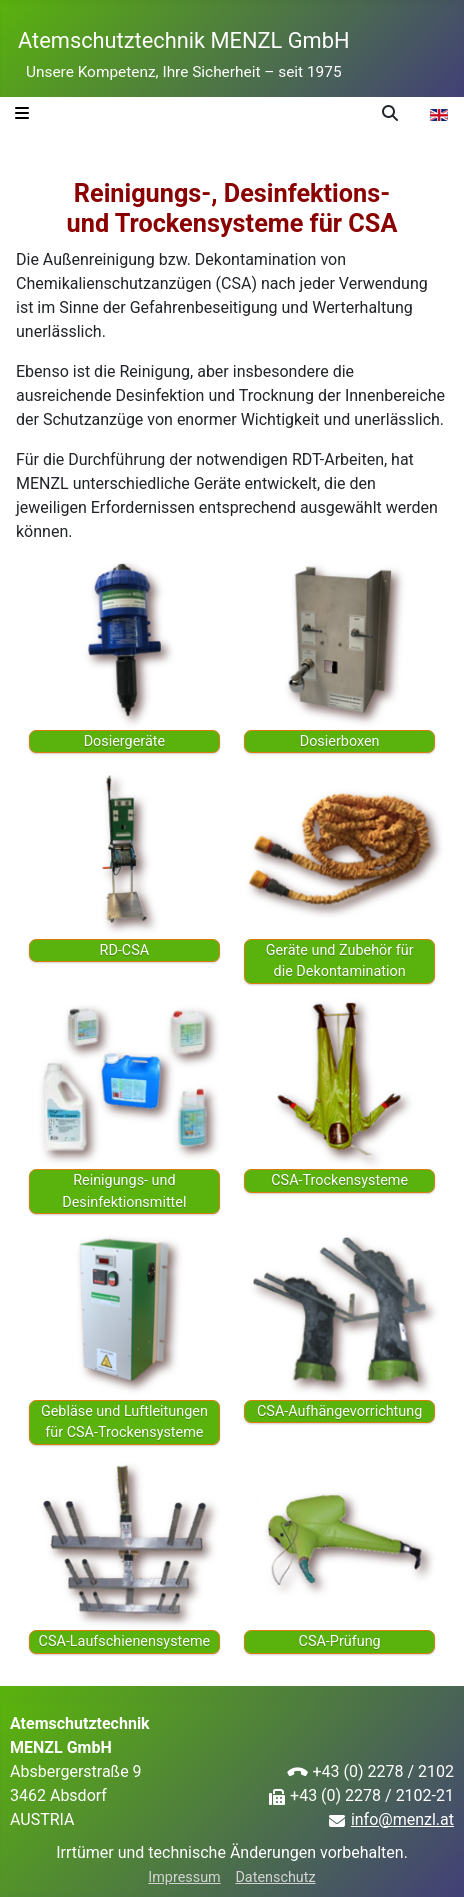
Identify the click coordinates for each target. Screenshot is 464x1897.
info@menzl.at (402, 1819)
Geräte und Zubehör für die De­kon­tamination (340, 961)
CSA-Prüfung (340, 1641)
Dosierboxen (340, 741)
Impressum (184, 1877)
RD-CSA (125, 950)
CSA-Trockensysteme (339, 1180)
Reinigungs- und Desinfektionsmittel (124, 1191)
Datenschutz (275, 1877)
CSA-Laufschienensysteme (125, 1641)
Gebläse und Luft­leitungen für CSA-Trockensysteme (124, 1422)
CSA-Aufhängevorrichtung (339, 1411)
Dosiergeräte (124, 741)
